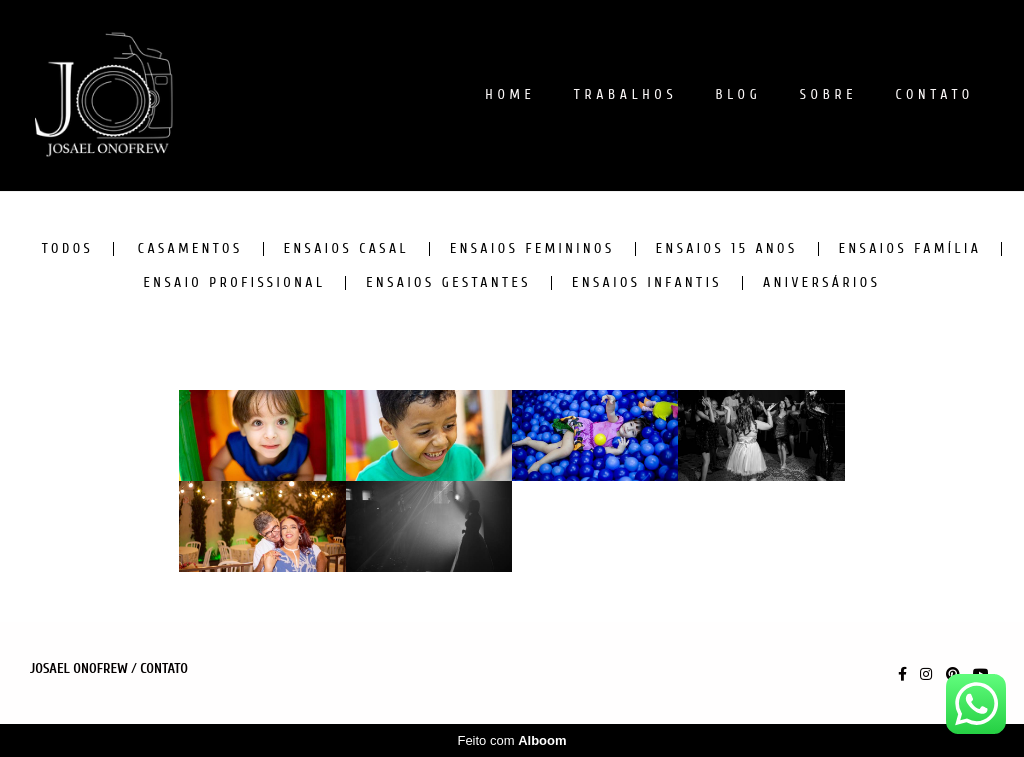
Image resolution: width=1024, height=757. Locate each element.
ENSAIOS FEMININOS (532, 249)
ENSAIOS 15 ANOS (727, 249)
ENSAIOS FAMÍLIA (910, 249)
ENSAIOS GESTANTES (448, 283)
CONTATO (934, 94)
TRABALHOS (626, 94)
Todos (68, 249)
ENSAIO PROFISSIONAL (235, 283)
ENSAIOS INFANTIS (647, 283)
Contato (164, 669)
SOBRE (829, 94)
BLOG (739, 94)
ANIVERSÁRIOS (821, 283)
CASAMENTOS (190, 249)
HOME (510, 94)
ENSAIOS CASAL (346, 249)
